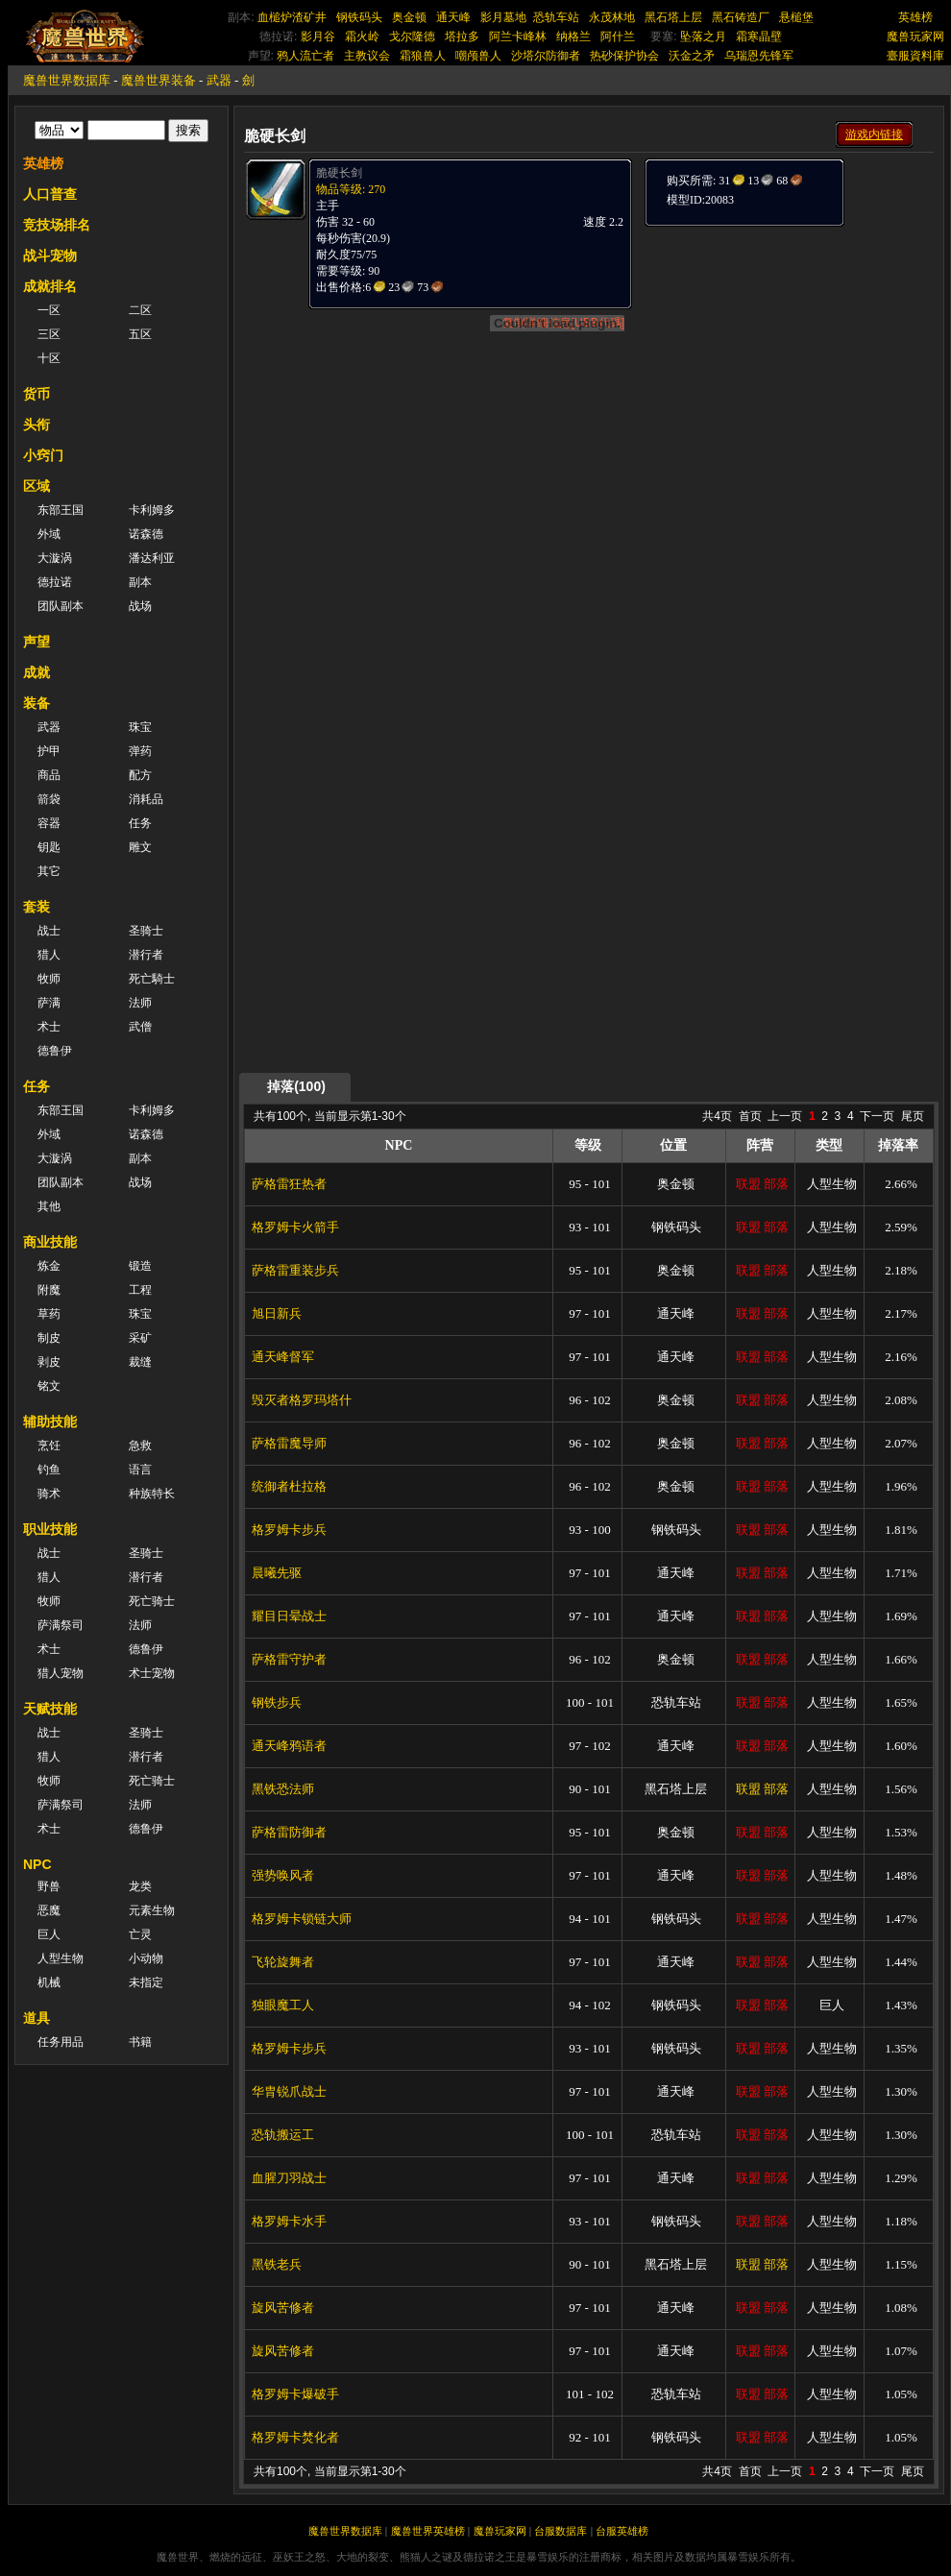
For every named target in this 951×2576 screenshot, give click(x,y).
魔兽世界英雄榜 (428, 2531)
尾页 (912, 1116)
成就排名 (50, 286)
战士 (49, 930)
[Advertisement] (727, 516)
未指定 (146, 1982)
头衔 (36, 424)
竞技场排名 (56, 224)
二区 (140, 310)
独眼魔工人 (283, 2005)
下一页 (877, 1116)
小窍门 (43, 455)
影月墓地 (503, 17)
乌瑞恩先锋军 (758, 55)
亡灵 (140, 1934)
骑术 (49, 1493)
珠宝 (140, 727)
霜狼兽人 (423, 55)
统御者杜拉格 (289, 1486)
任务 (140, 823)
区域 (36, 486)
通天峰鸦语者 (289, 1745)
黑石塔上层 (673, 17)
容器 (49, 823)
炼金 (49, 1266)
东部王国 (60, 510)
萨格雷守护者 (289, 1659)
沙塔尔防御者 (545, 55)
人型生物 (60, 1958)
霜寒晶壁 (759, 36)
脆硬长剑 (339, 173)
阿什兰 (617, 36)
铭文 (49, 1386)
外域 (49, 534)
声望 (36, 641)
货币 (36, 393)
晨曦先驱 (277, 1573)
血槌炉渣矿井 (292, 17)
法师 (140, 1002)
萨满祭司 (60, 1625)
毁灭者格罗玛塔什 (302, 1400)
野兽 (49, 1886)
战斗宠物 (50, 255)
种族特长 (152, 1493)
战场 (140, 606)
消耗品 (146, 799)
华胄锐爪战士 (289, 2091)
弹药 (140, 751)
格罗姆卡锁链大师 (302, 1918)
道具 (36, 2018)
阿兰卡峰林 (518, 36)
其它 (49, 871)
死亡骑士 (152, 1601)
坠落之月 (703, 36)
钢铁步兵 (277, 1702)
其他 (49, 1206)
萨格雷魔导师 (289, 1443)
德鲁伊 (54, 1050)
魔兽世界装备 (158, 80)
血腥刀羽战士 (289, 2178)
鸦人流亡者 (305, 55)
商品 (49, 775)
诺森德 (146, 534)
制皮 (49, 1338)
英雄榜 (915, 17)
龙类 (140, 1886)
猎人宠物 (60, 1673)
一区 (49, 310)
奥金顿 (409, 17)
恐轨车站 (556, 17)
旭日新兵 (277, 1313)
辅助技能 (50, 1421)
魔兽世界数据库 (66, 80)
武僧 (140, 1026)
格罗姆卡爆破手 (295, 2394)
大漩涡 (54, 558)
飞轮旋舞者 (283, 1962)
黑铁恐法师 (283, 1789)
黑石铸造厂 (740, 17)
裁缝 (140, 1362)
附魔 (49, 1290)
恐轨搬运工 (283, 2134)
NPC (37, 1864)
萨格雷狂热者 (289, 1184)
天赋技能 (50, 1708)
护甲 (49, 751)
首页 (750, 1116)
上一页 (785, 1116)
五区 (140, 334)
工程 (140, 1290)
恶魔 (49, 1910)
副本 (140, 582)
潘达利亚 (152, 558)
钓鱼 (49, 1469)
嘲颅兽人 (478, 55)
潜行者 (146, 954)
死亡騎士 (152, 978)
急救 (140, 1445)
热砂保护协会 (624, 55)
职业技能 (50, 1529)
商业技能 (50, 1242)
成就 (36, 672)
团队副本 (60, 606)
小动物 (146, 1958)
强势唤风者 (283, 1875)
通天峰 (453, 17)
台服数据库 (560, 2531)
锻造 (140, 1266)
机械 (49, 1982)
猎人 (49, 954)
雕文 (140, 847)
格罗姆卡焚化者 (295, 2437)
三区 (49, 334)
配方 (140, 775)
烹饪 (49, 1445)
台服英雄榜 (622, 2531)
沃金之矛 (692, 55)
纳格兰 (573, 36)
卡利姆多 (152, 510)
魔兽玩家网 (915, 36)
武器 (219, 80)
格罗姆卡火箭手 (295, 1227)
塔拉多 (462, 36)
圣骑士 (146, 930)
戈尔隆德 (412, 36)
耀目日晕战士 (289, 1616)
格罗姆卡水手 (289, 2221)
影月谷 (318, 36)
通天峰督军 (283, 1356)
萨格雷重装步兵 (295, 1270)
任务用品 (60, 2042)
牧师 (49, 978)
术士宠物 (152, 1673)
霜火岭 (362, 36)
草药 (49, 1314)
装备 (36, 703)
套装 (36, 906)
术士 (49, 1026)
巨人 (49, 1934)
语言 (140, 1469)
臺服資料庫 (915, 55)
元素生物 (152, 1910)
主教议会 (367, 55)
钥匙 (49, 847)
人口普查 (50, 194)
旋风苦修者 (283, 2307)
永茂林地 (612, 17)
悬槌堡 (796, 17)
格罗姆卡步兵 (289, 1529)
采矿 (140, 1338)
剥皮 (49, 1362)
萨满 (49, 1002)
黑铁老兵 (277, 2264)
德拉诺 (54, 582)
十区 (49, 358)
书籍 (140, 2042)
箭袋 (49, 799)
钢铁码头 (359, 17)
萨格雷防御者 (289, 1832)
